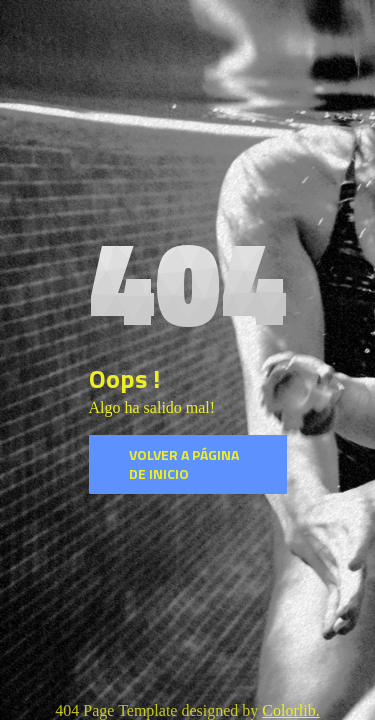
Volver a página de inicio (184, 464)
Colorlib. (290, 710)
